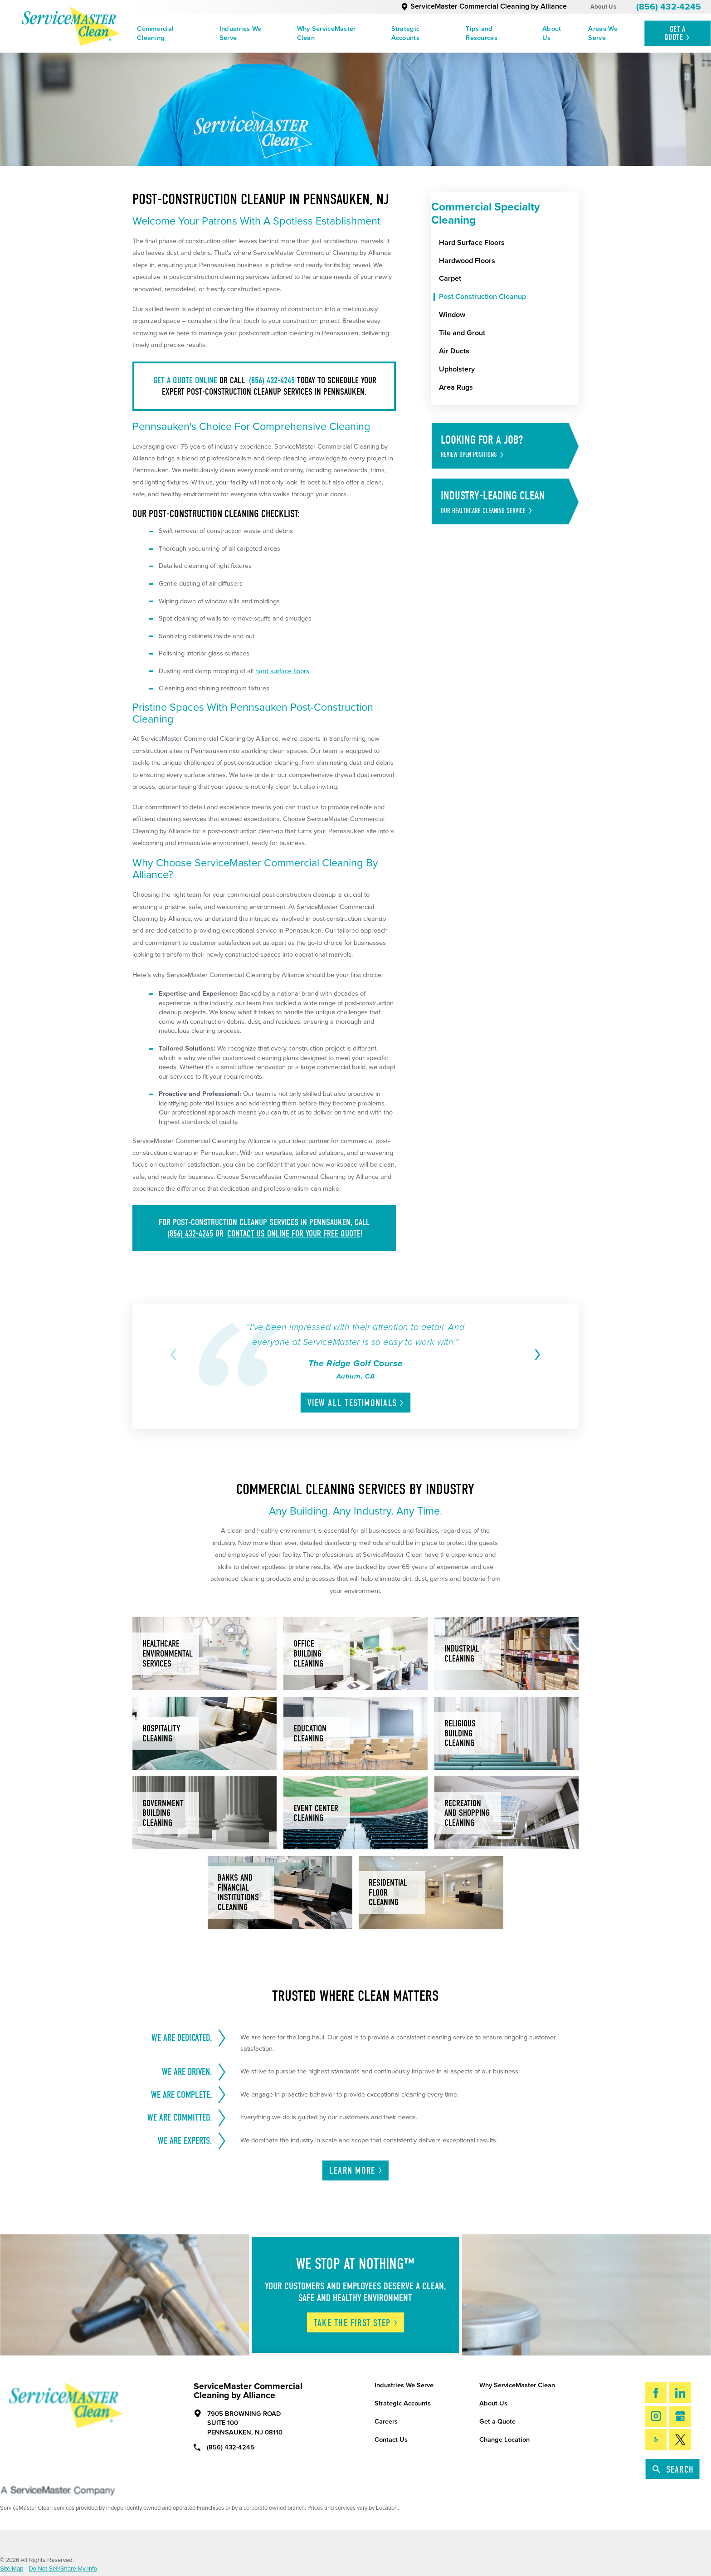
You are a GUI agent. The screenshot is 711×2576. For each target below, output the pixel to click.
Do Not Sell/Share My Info (63, 2568)
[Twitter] (680, 2439)
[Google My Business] (680, 2416)
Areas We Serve (602, 33)
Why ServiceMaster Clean (326, 33)
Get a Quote (497, 2421)
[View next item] (535, 1354)
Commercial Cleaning (155, 33)
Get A (677, 33)
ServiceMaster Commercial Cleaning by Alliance (484, 6)
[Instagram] (656, 2416)
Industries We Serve (240, 33)
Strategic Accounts (405, 33)
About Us (603, 6)
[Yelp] (656, 2439)
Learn (356, 2170)
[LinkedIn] (680, 2392)
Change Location (504, 2440)
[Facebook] (656, 2392)
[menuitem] (169, 33)
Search (673, 2469)
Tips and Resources (481, 33)
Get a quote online (185, 380)
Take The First (356, 2322)
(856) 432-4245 (668, 6)
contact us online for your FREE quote (293, 1233)
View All (355, 1403)
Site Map (12, 2568)
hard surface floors (282, 671)
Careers (386, 2421)
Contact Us (391, 2440)
